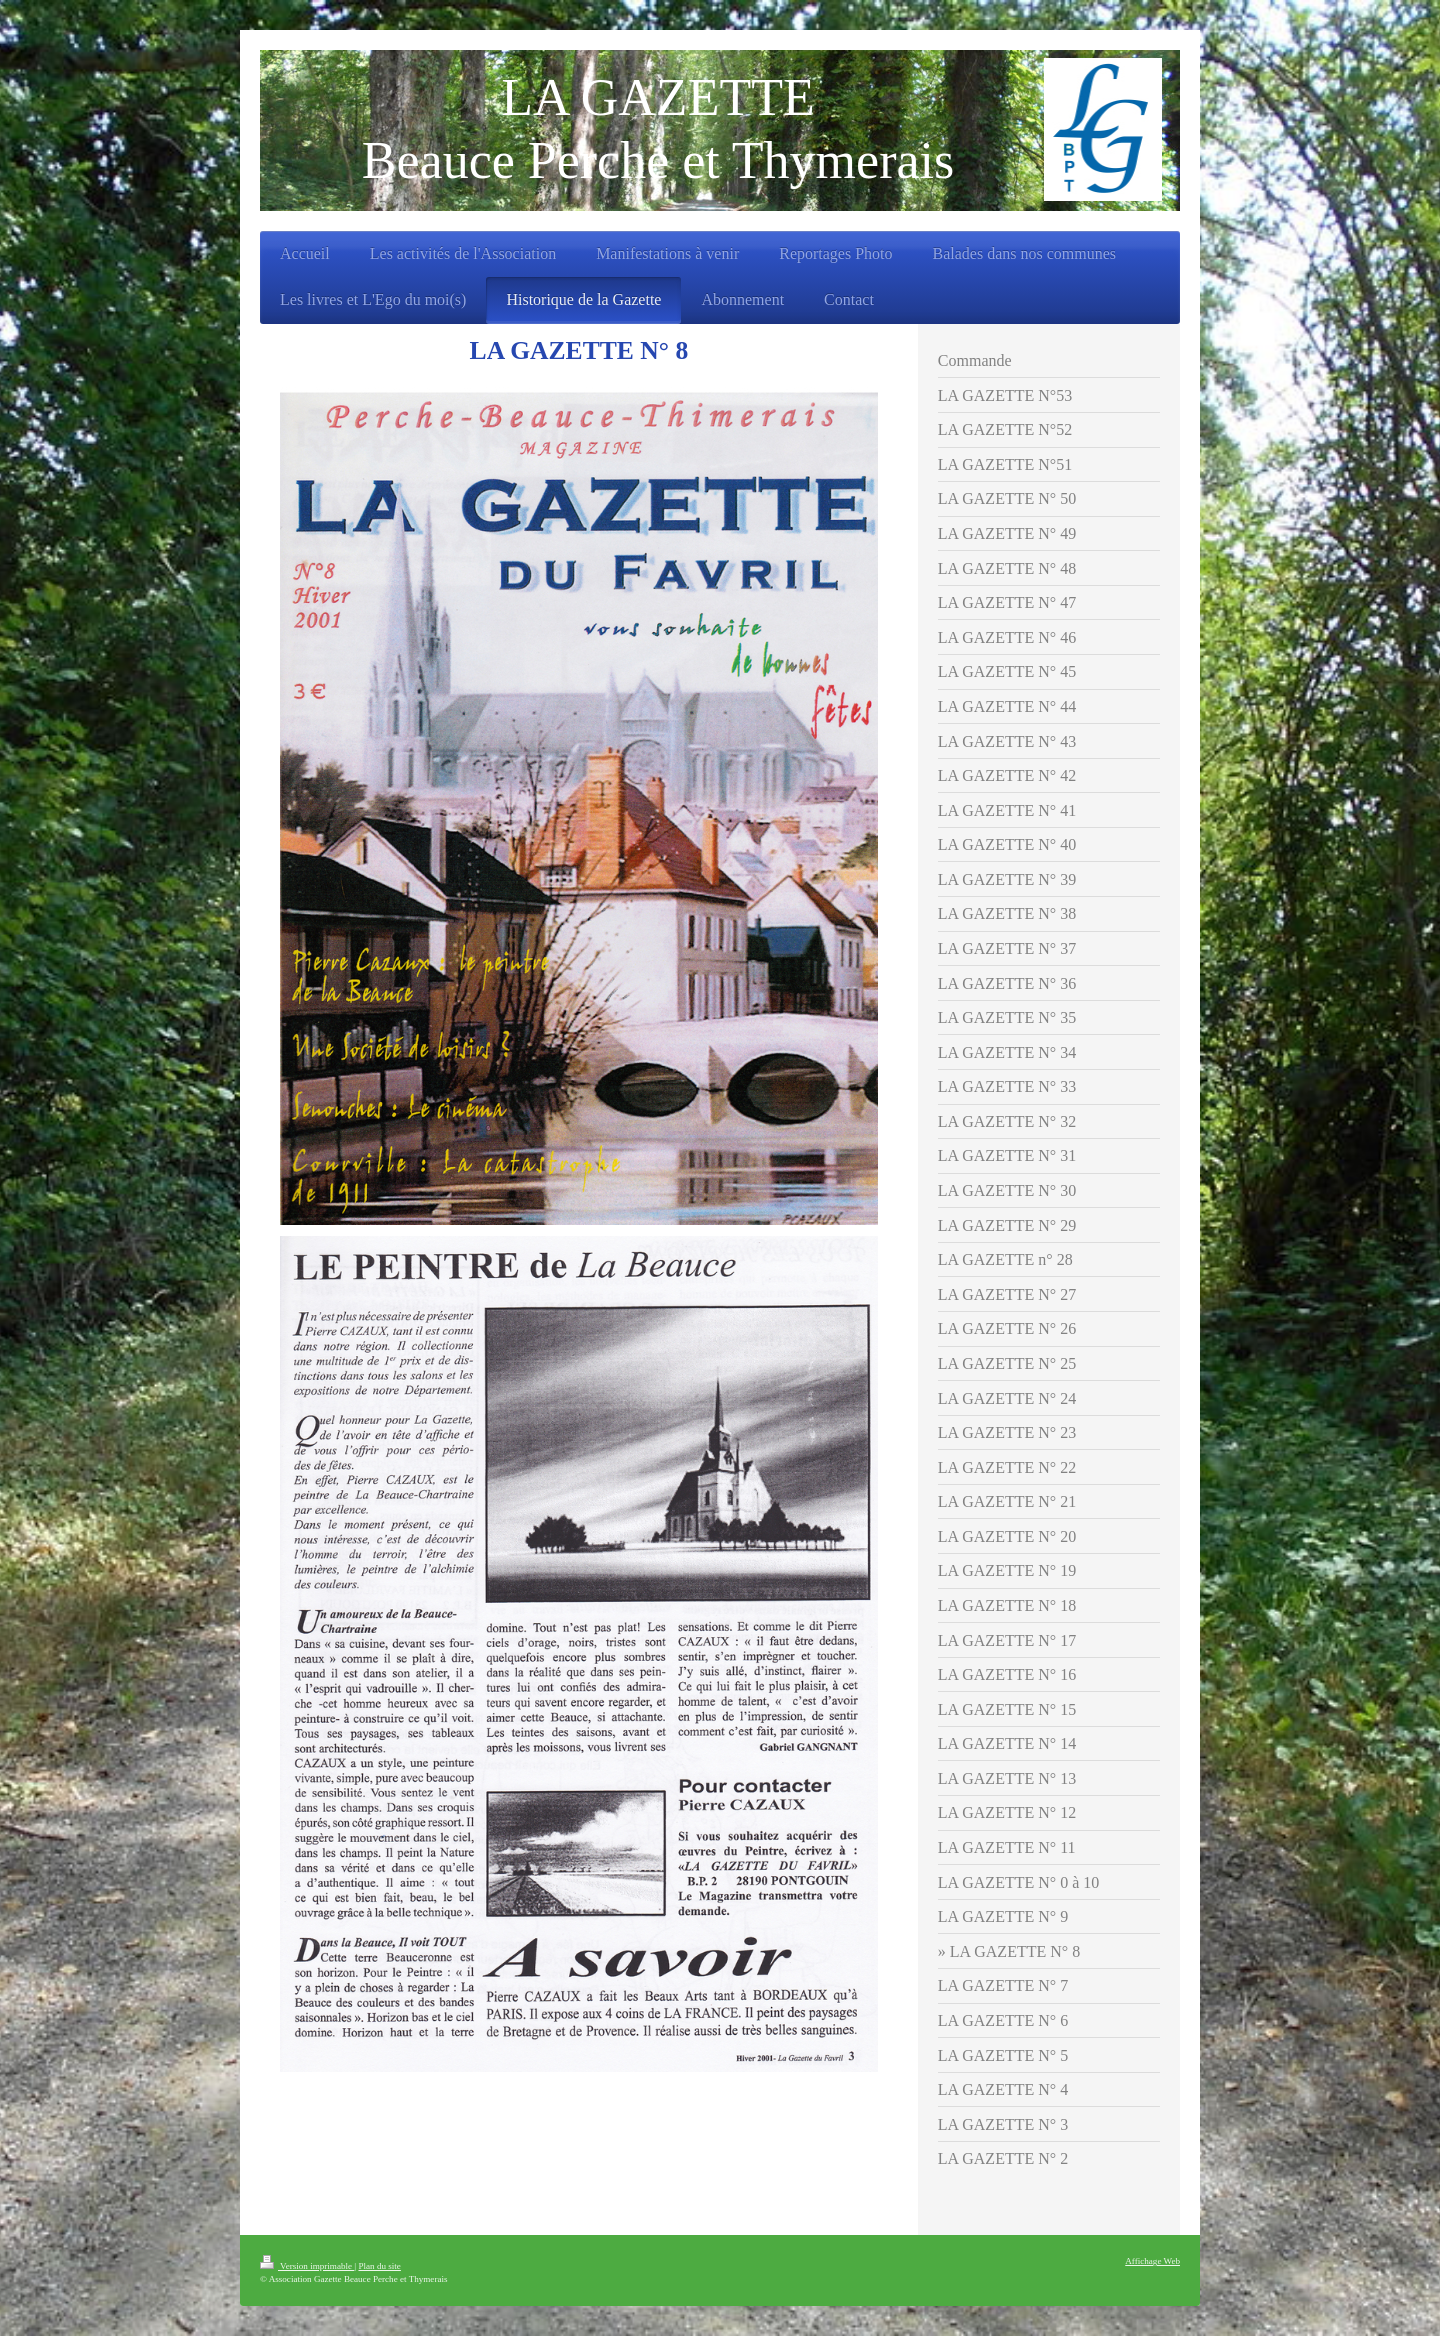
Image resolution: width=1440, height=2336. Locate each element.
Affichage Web (1152, 2261)
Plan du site (379, 2266)
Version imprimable (307, 2266)
